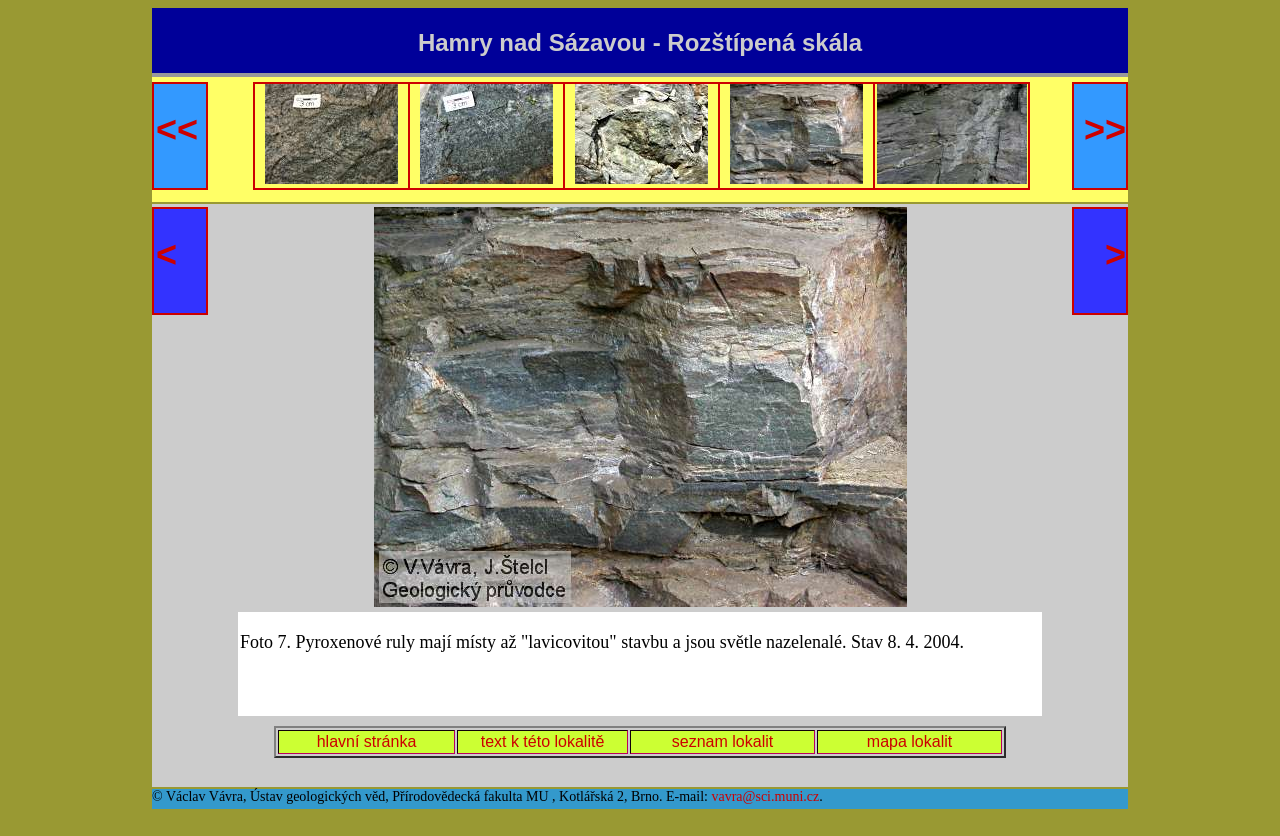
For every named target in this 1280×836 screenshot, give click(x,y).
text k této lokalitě (543, 741)
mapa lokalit (909, 741)
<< (177, 129)
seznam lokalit (722, 741)
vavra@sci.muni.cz (765, 796)
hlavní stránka (367, 741)
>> (1105, 129)
